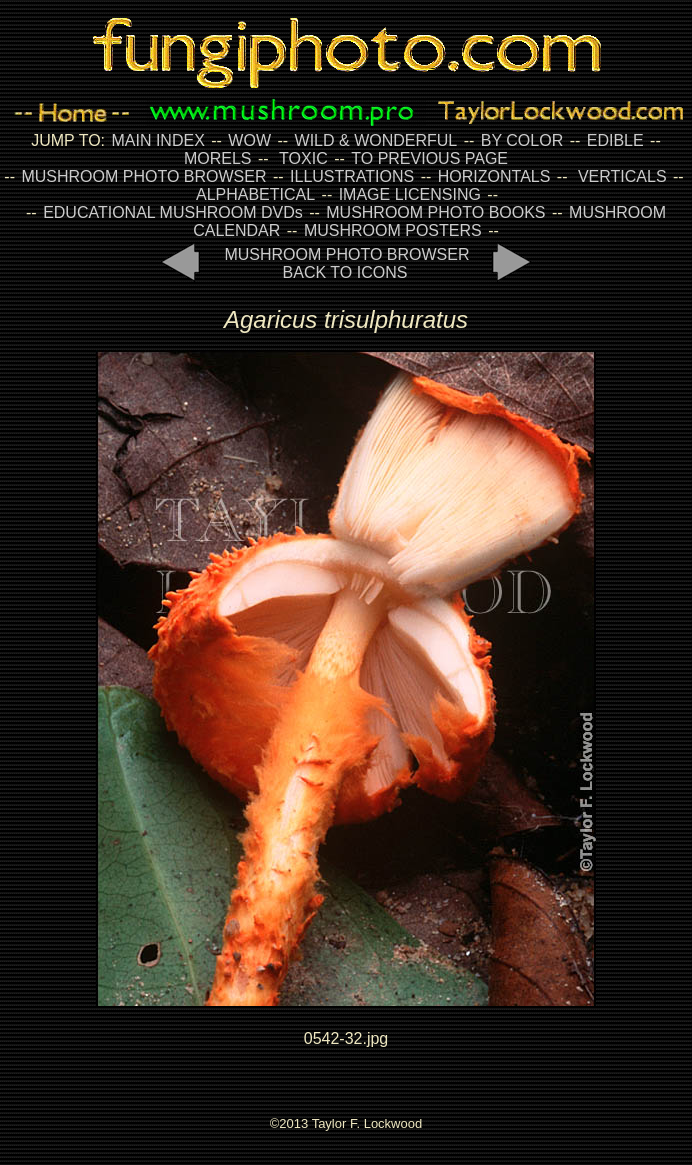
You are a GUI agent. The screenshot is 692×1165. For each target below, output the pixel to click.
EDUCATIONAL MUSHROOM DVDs (173, 212)
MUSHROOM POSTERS (393, 230)
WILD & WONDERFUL (376, 140)
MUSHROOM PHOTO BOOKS (435, 212)
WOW (249, 140)
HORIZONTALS (494, 176)
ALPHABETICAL (255, 194)
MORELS (218, 158)
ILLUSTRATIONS (352, 176)
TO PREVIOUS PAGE (429, 158)
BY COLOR (522, 140)
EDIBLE (615, 140)
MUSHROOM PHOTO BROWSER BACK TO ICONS (346, 263)
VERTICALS (622, 176)
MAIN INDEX (157, 140)
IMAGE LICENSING (407, 194)
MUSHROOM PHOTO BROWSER (143, 176)
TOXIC (303, 158)
